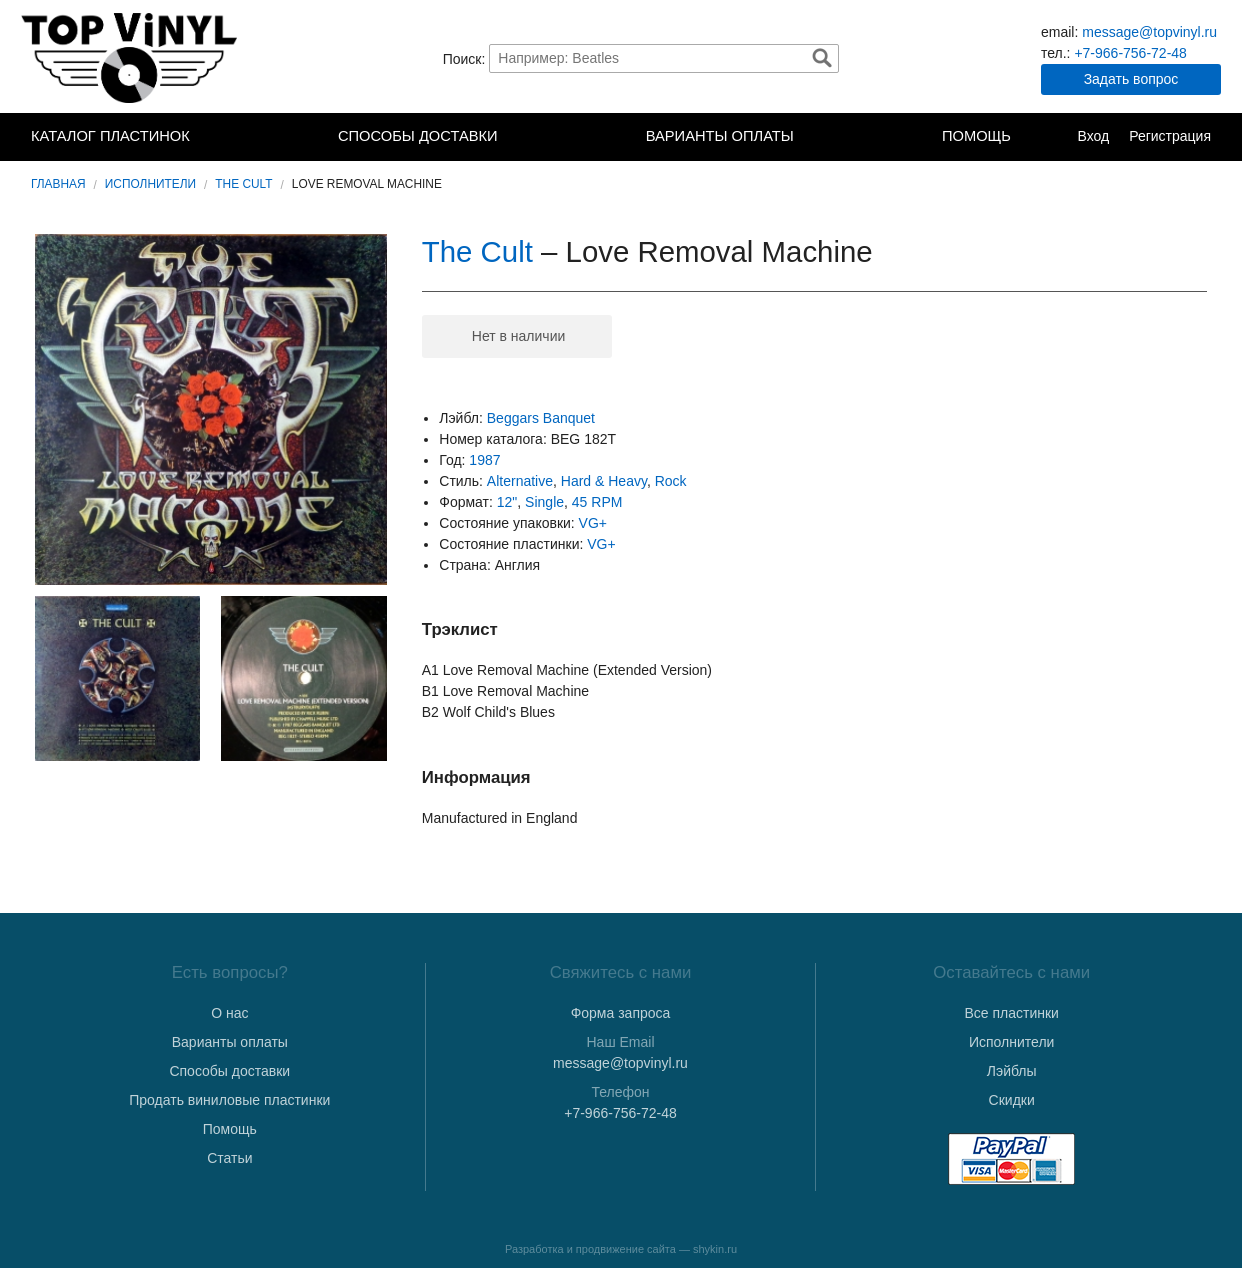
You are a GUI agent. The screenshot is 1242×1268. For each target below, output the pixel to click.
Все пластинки (1011, 1013)
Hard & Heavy (604, 481)
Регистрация (1170, 136)
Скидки (1012, 1100)
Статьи (229, 1158)
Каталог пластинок (110, 136)
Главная (58, 184)
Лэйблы (1012, 1071)
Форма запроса (621, 1013)
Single (544, 502)
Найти (822, 58)
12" (507, 502)
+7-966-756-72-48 (1130, 53)
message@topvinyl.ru (1149, 32)
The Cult (243, 184)
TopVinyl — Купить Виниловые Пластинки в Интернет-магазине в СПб (131, 58)
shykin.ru (715, 1249)
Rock (671, 481)
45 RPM (597, 502)
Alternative (520, 481)
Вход (1093, 136)
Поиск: (464, 58)
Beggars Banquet (541, 418)
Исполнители (150, 184)
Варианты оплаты (720, 136)
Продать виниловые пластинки (229, 1100)
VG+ (593, 523)
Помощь (976, 136)
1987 (484, 460)
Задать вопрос (1131, 79)
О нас (229, 1013)
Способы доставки (418, 136)
